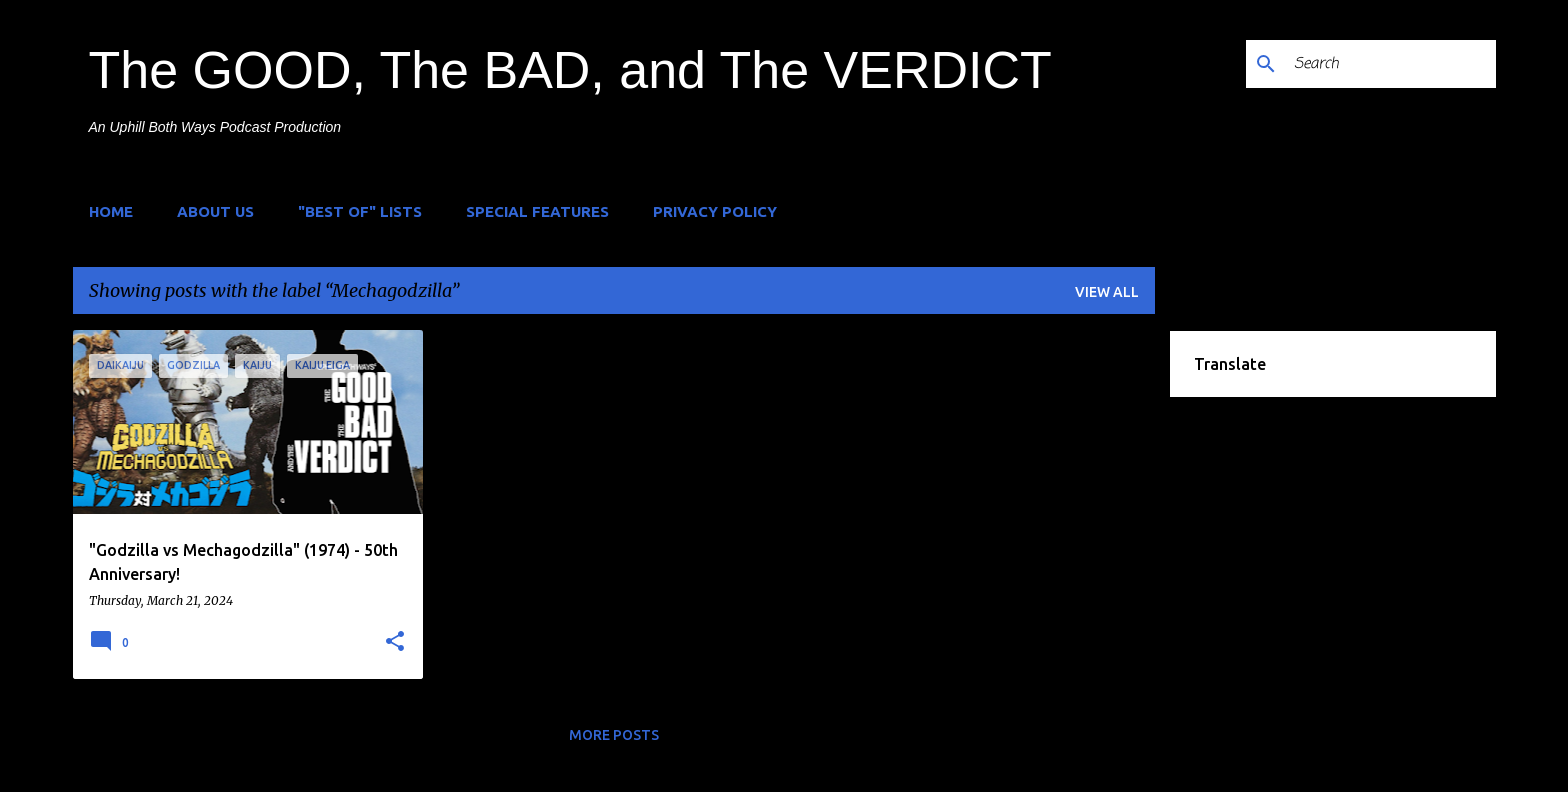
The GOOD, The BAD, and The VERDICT (570, 70)
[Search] (1391, 64)
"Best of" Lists (360, 211)
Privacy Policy (715, 211)
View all (1107, 292)
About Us (215, 211)
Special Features (537, 211)
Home (111, 211)
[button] (395, 642)
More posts (614, 735)
